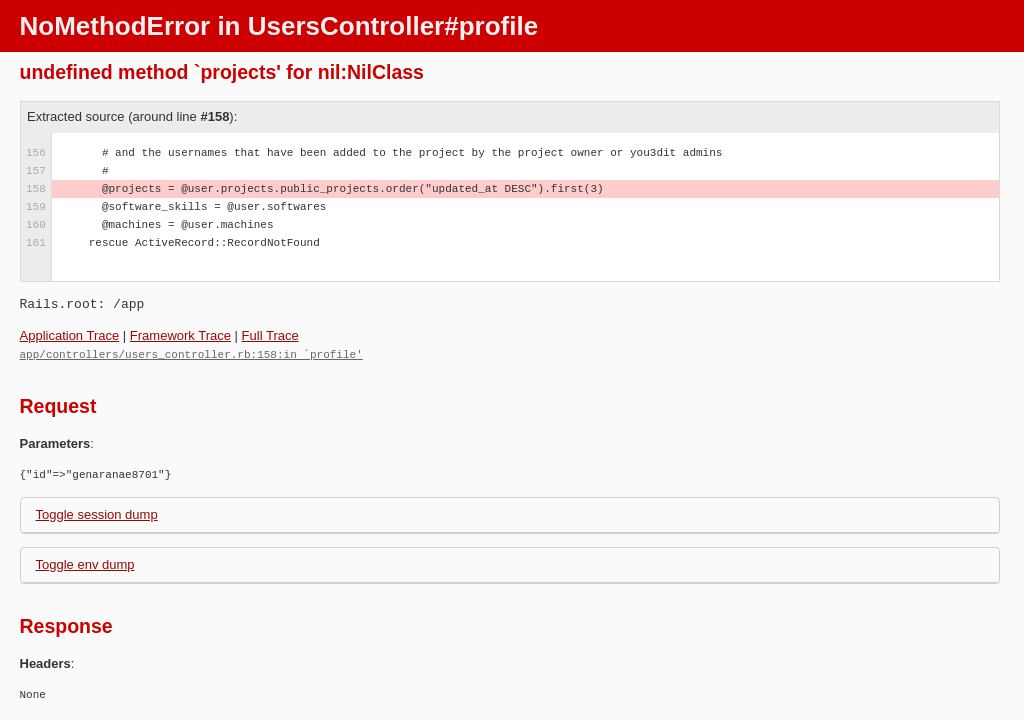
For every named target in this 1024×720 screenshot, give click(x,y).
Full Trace (270, 335)
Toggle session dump (97, 513)
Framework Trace (180, 335)
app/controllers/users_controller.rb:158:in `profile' (191, 353)
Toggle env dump (85, 563)
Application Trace (70, 335)
